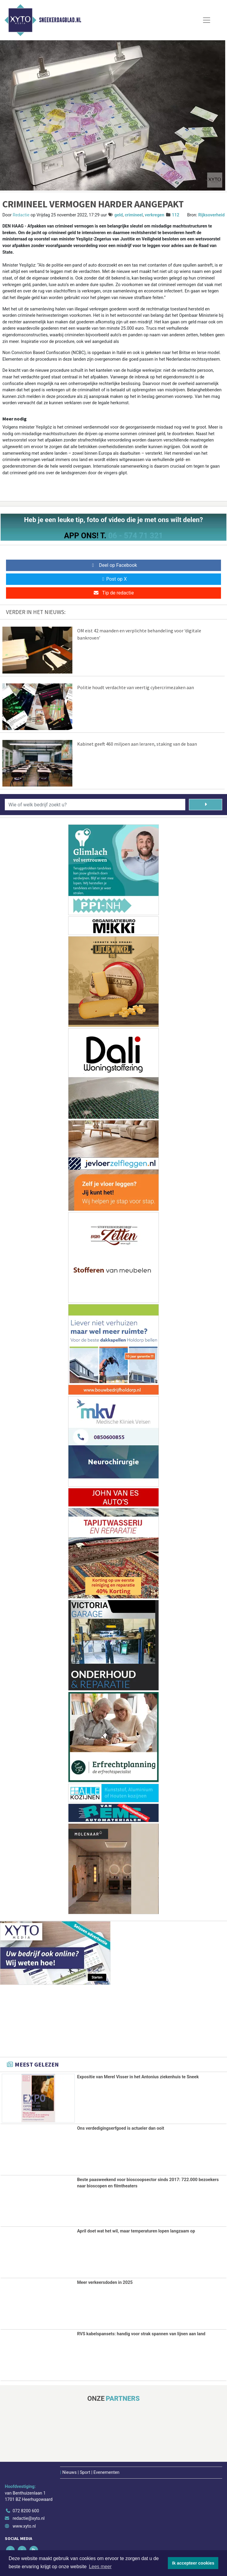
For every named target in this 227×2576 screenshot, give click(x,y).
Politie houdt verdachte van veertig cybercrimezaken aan (135, 687)
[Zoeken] (205, 804)
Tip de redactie (113, 593)
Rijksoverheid (211, 215)
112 (175, 215)
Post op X (113, 579)
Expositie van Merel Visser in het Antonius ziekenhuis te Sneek (138, 2076)
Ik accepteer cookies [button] (193, 2563)
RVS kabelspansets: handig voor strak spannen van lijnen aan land (141, 2333)
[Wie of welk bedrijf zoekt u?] (95, 804)
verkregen (154, 215)
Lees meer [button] (100, 2566)
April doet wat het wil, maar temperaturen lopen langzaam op (136, 2230)
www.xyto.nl (24, 2525)
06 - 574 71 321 (135, 535)
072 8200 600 (26, 2510)
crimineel (134, 215)
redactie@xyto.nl (29, 2518)
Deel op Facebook (113, 565)
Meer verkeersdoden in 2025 (105, 2282)
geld (118, 215)
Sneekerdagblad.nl (60, 20)
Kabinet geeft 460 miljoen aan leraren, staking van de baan (137, 744)
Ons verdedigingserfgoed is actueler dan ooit (120, 2128)
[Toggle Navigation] (206, 20)
